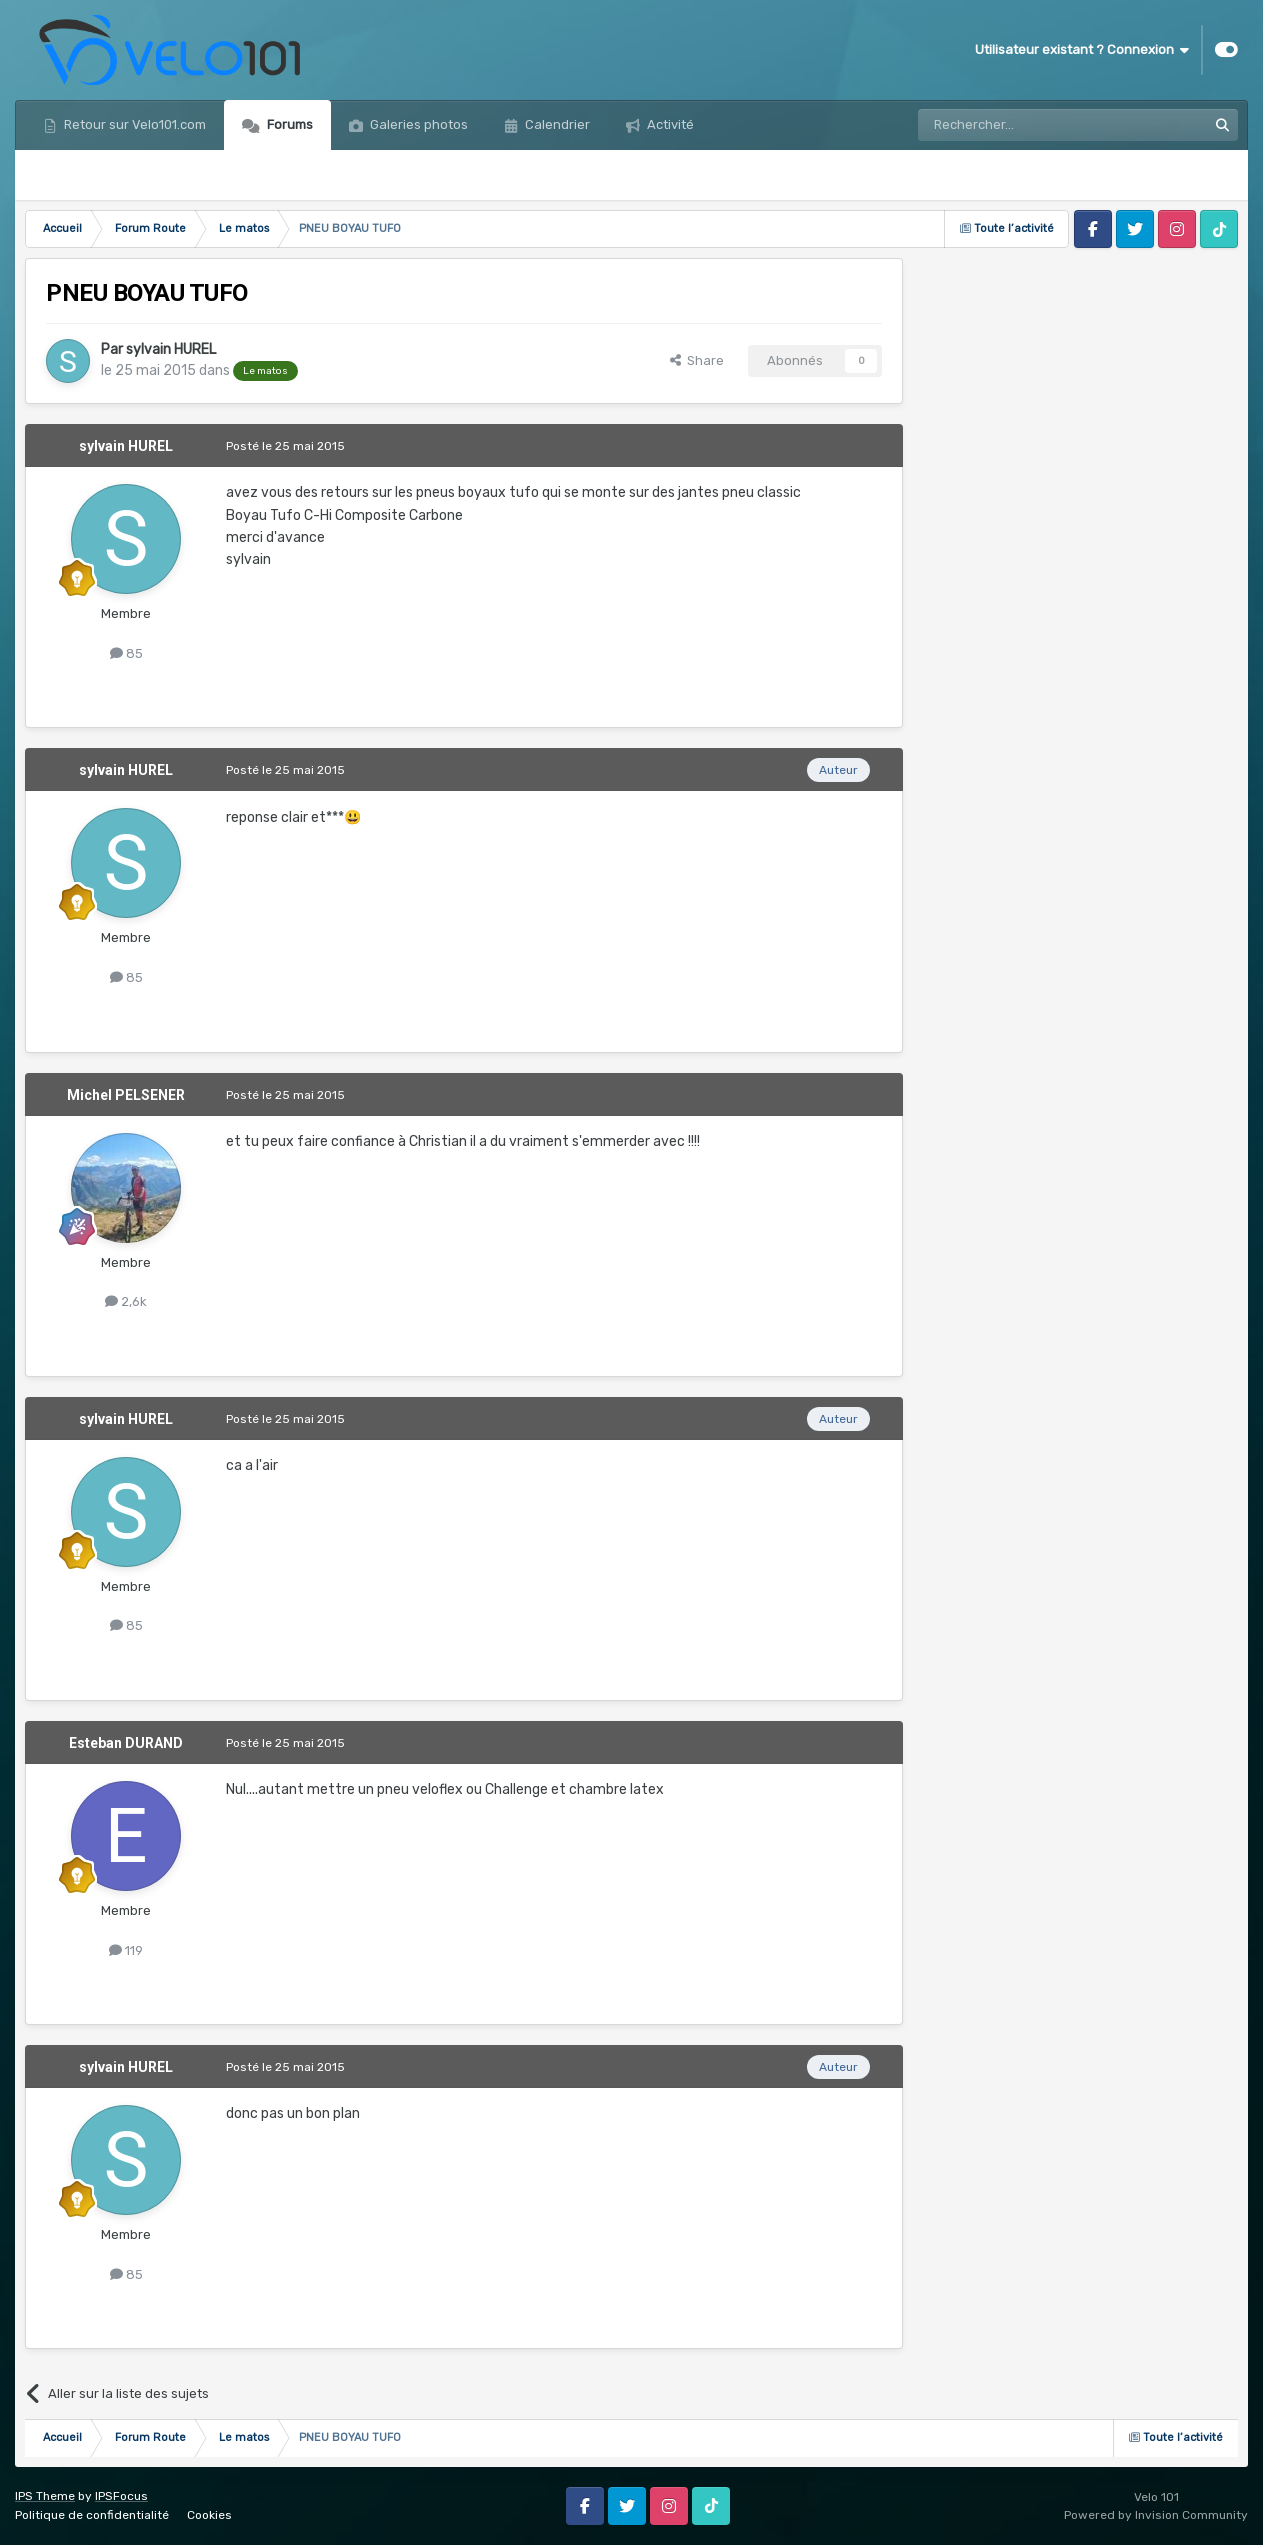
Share (697, 360)
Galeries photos (417, 124)
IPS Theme (45, 2496)
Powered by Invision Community (1156, 2515)
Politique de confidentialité (92, 2515)
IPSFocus (121, 2496)
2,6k (126, 1301)
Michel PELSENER (126, 1095)
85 (126, 653)
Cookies (209, 2515)
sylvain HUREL (171, 349)
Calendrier (556, 124)
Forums (288, 124)
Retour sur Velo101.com (133, 124)
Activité (669, 124)
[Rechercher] (1019, 125)
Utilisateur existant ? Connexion (1082, 50)
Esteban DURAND (126, 1743)
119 (126, 1950)
